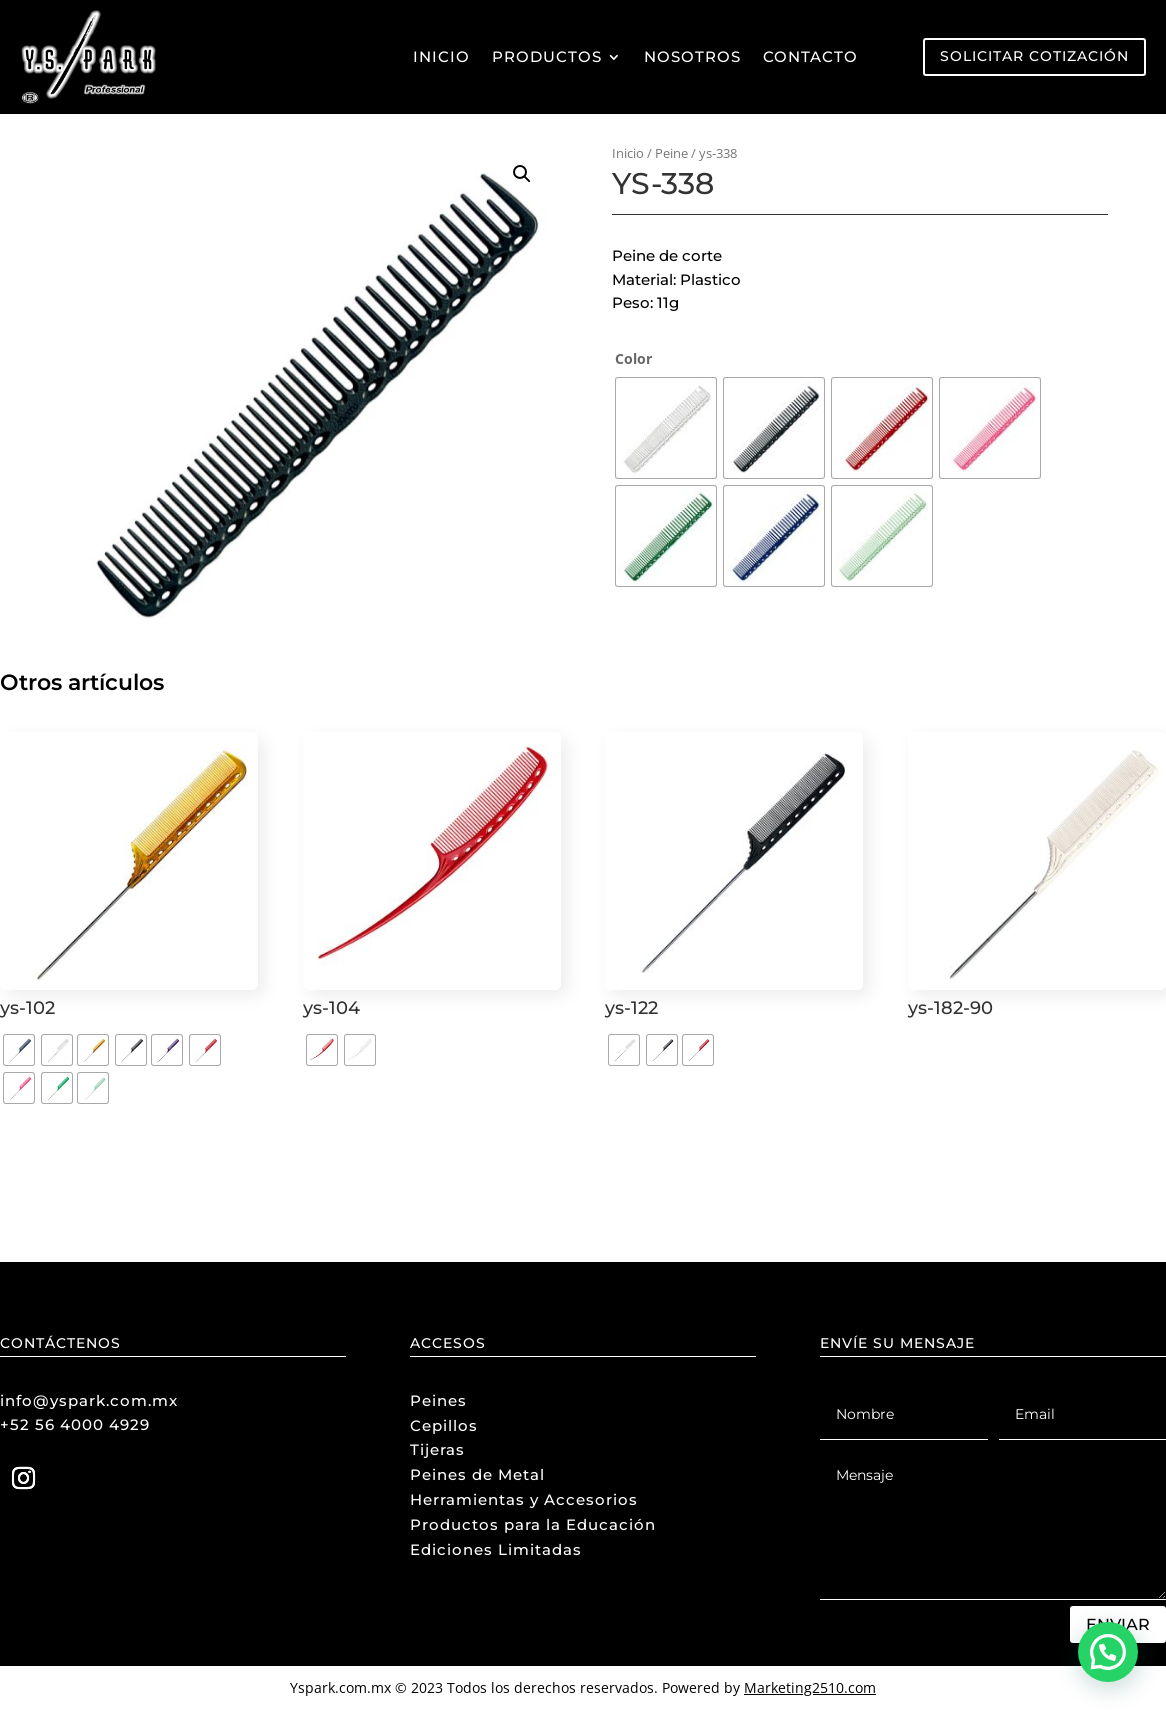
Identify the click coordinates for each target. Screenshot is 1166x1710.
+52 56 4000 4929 (75, 1424)
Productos (547, 56)
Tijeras (437, 1449)
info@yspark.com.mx (89, 1400)
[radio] (666, 428)
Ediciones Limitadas (496, 1549)
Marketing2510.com (810, 1687)
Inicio (441, 56)
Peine (671, 153)
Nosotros (692, 56)
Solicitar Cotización (1034, 56)
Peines (438, 1400)
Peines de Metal (477, 1474)
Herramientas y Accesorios (524, 1499)
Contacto (810, 56)
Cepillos (444, 1425)
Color (633, 358)
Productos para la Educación (533, 1524)
